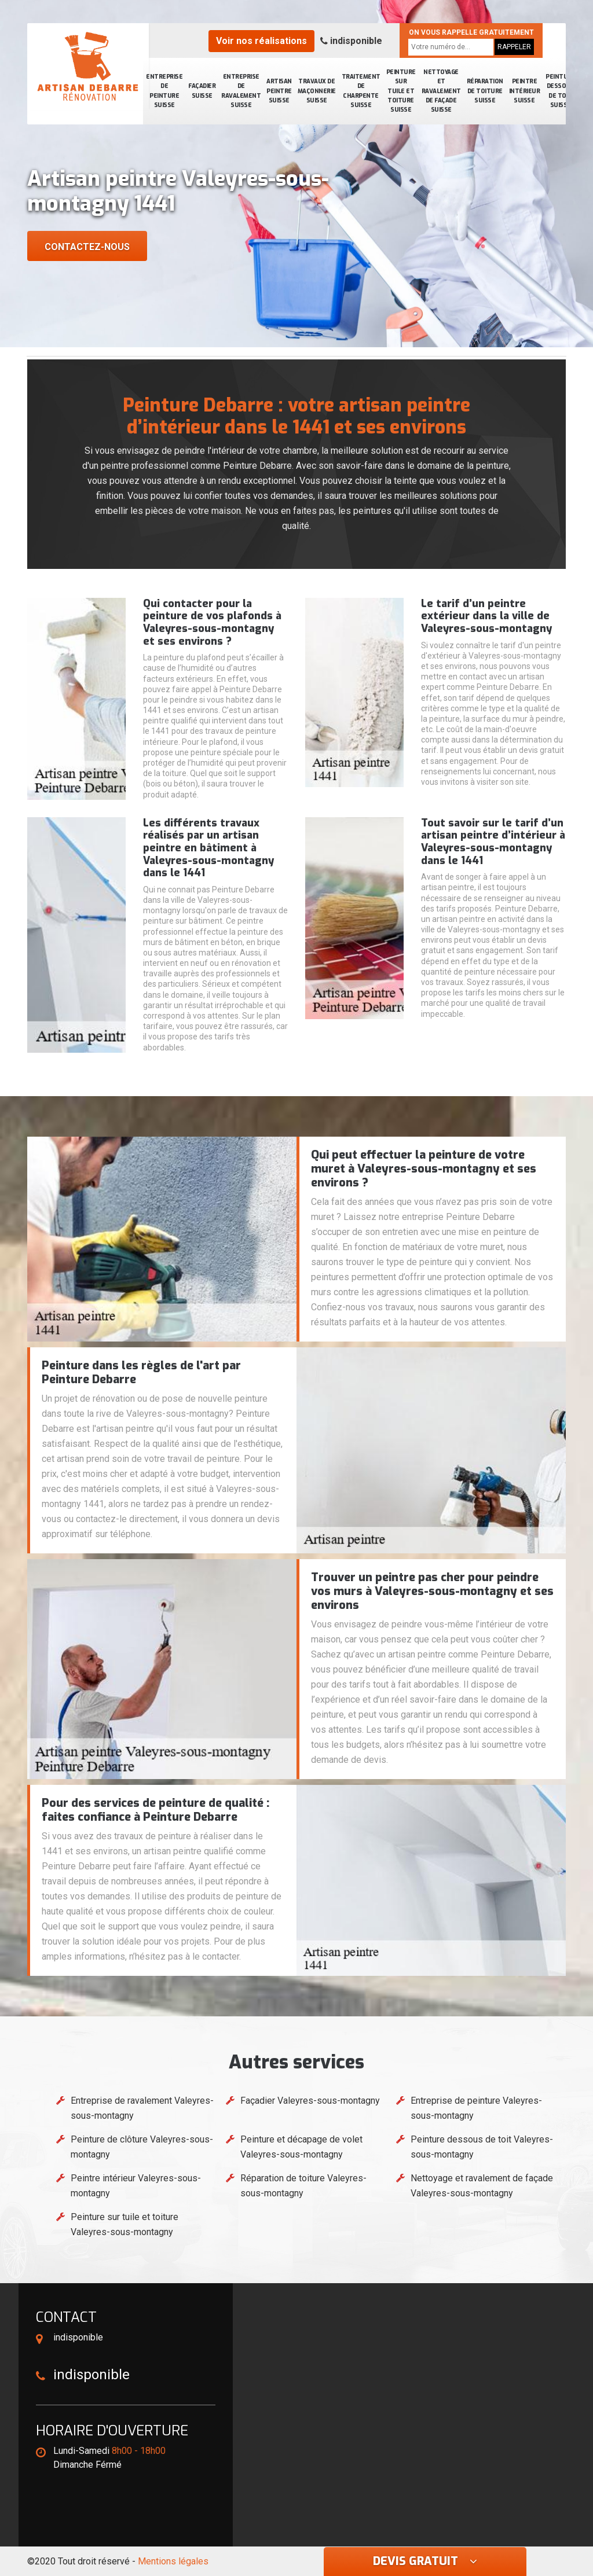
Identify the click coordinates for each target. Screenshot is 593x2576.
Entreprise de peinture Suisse (164, 91)
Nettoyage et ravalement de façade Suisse (441, 90)
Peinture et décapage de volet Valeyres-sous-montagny (301, 2147)
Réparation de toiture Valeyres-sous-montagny (303, 2186)
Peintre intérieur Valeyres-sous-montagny (136, 2186)
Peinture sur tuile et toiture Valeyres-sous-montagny (124, 2224)
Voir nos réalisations (261, 40)
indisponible (351, 40)
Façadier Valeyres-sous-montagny (310, 2100)
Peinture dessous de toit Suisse (560, 91)
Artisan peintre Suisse (279, 91)
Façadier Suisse (201, 90)
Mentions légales (173, 2561)
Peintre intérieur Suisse (524, 91)
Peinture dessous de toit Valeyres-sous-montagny (482, 2147)
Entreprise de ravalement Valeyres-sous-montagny (142, 2108)
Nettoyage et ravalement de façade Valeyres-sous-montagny (482, 2186)
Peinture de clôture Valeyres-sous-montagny (142, 2147)
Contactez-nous (87, 246)
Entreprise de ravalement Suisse (241, 91)
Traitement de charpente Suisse (361, 91)
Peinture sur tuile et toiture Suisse (401, 90)
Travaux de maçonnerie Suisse (317, 91)
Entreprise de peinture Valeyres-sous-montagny (476, 2108)
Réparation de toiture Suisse (485, 91)
